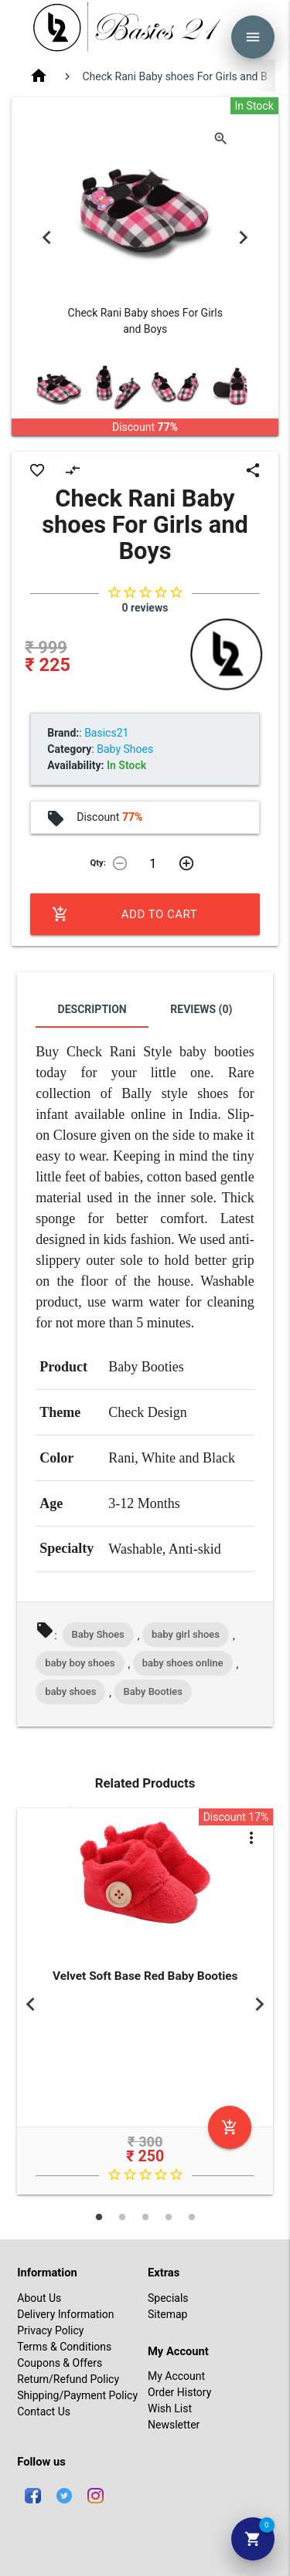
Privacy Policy (50, 2330)
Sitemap (167, 2314)
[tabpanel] (145, 2004)
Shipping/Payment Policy (77, 2395)
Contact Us (43, 2411)
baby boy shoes (79, 1663)
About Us (39, 2298)
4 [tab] (168, 2217)
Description (92, 1009)
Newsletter (174, 2424)
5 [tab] (192, 2217)
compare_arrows (72, 470)
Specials (168, 2298)
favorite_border (37, 470)
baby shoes (70, 1691)
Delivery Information (65, 2314)
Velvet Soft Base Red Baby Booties (145, 1976)
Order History (179, 2392)
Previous (46, 237)
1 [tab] (99, 2217)
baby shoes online (182, 1663)
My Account (176, 2376)
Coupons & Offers (59, 2363)
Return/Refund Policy (68, 2379)
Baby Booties (153, 1691)
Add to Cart (124, 914)
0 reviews (145, 608)
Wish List (170, 2408)
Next (243, 237)
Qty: (98, 863)
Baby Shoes (98, 1634)
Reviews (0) (201, 1009)
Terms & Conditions (64, 2346)
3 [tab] (145, 2217)
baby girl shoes (186, 1634)
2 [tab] (122, 2217)
